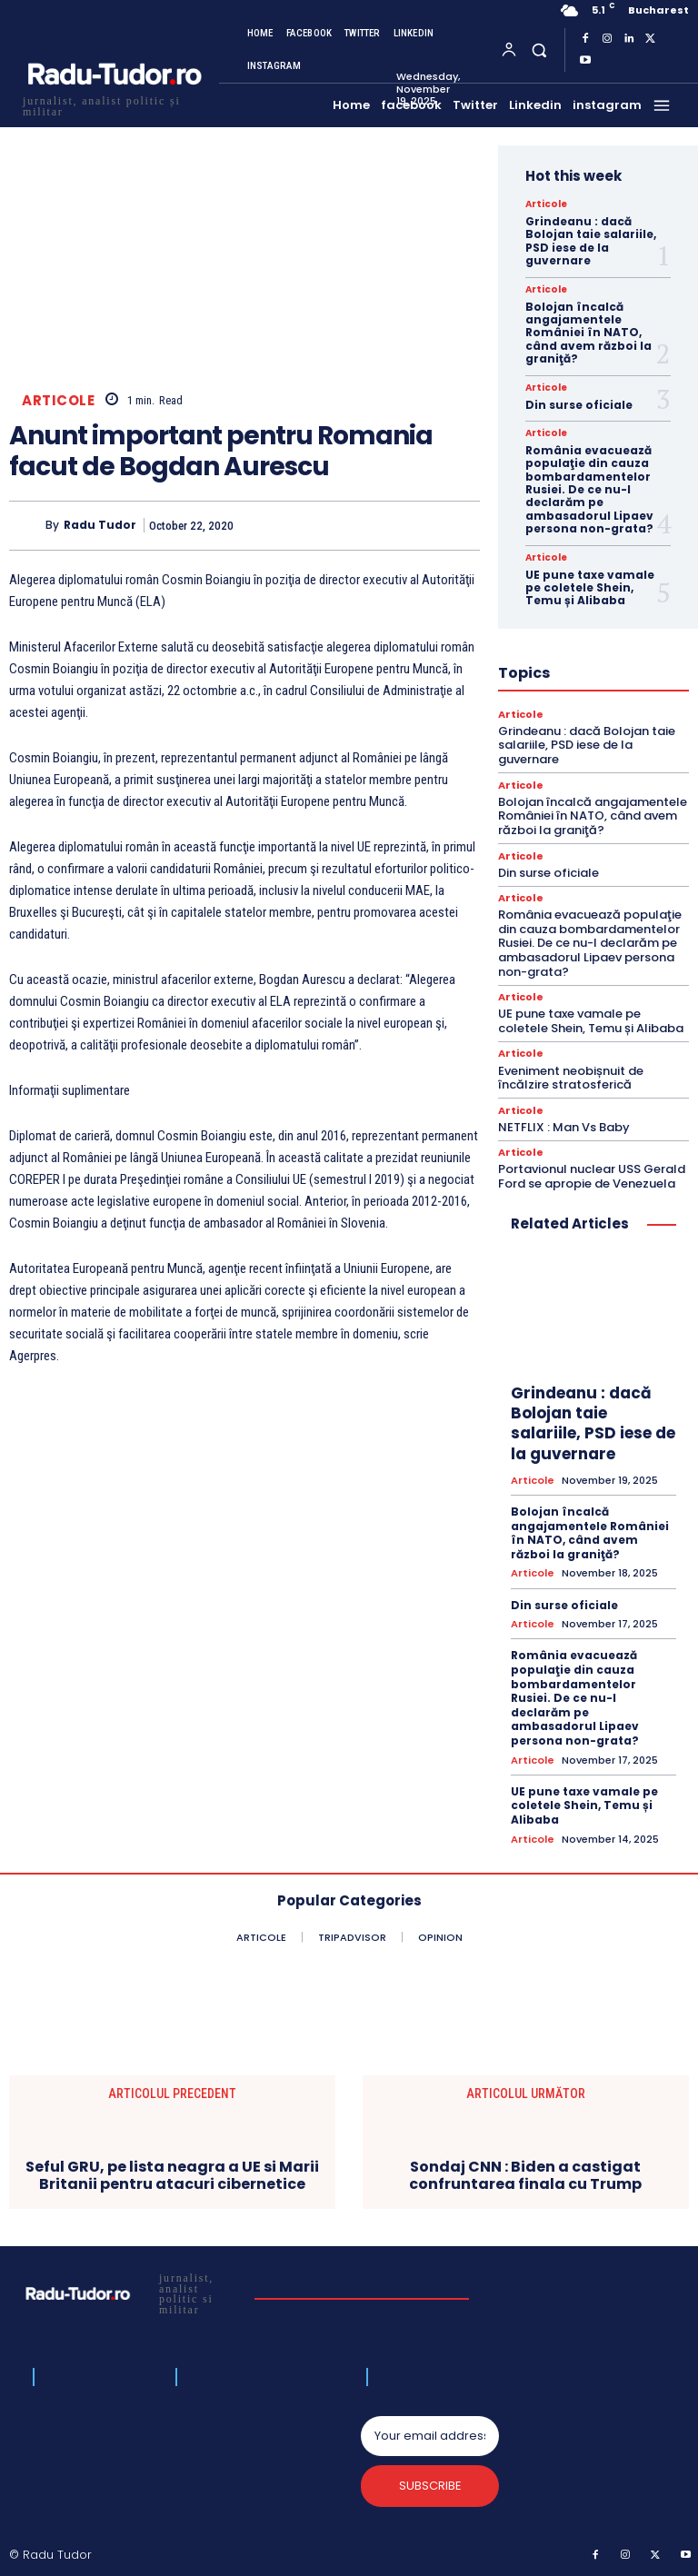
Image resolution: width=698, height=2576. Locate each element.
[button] (538, 49)
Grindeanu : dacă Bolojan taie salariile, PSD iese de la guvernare (590, 241)
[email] (430, 2436)
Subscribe (430, 2485)
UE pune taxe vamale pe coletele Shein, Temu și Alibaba (589, 588)
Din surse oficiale (579, 405)
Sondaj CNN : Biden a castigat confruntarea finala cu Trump (525, 2174)
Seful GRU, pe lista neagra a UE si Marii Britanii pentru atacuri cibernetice (172, 2174)
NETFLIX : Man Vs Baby (564, 1126)
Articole (58, 400)
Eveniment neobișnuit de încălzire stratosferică (570, 1077)
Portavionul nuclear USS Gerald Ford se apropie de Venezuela (591, 1176)
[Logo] (129, 2293)
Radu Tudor (100, 525)
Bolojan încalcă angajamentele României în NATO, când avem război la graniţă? (588, 333)
